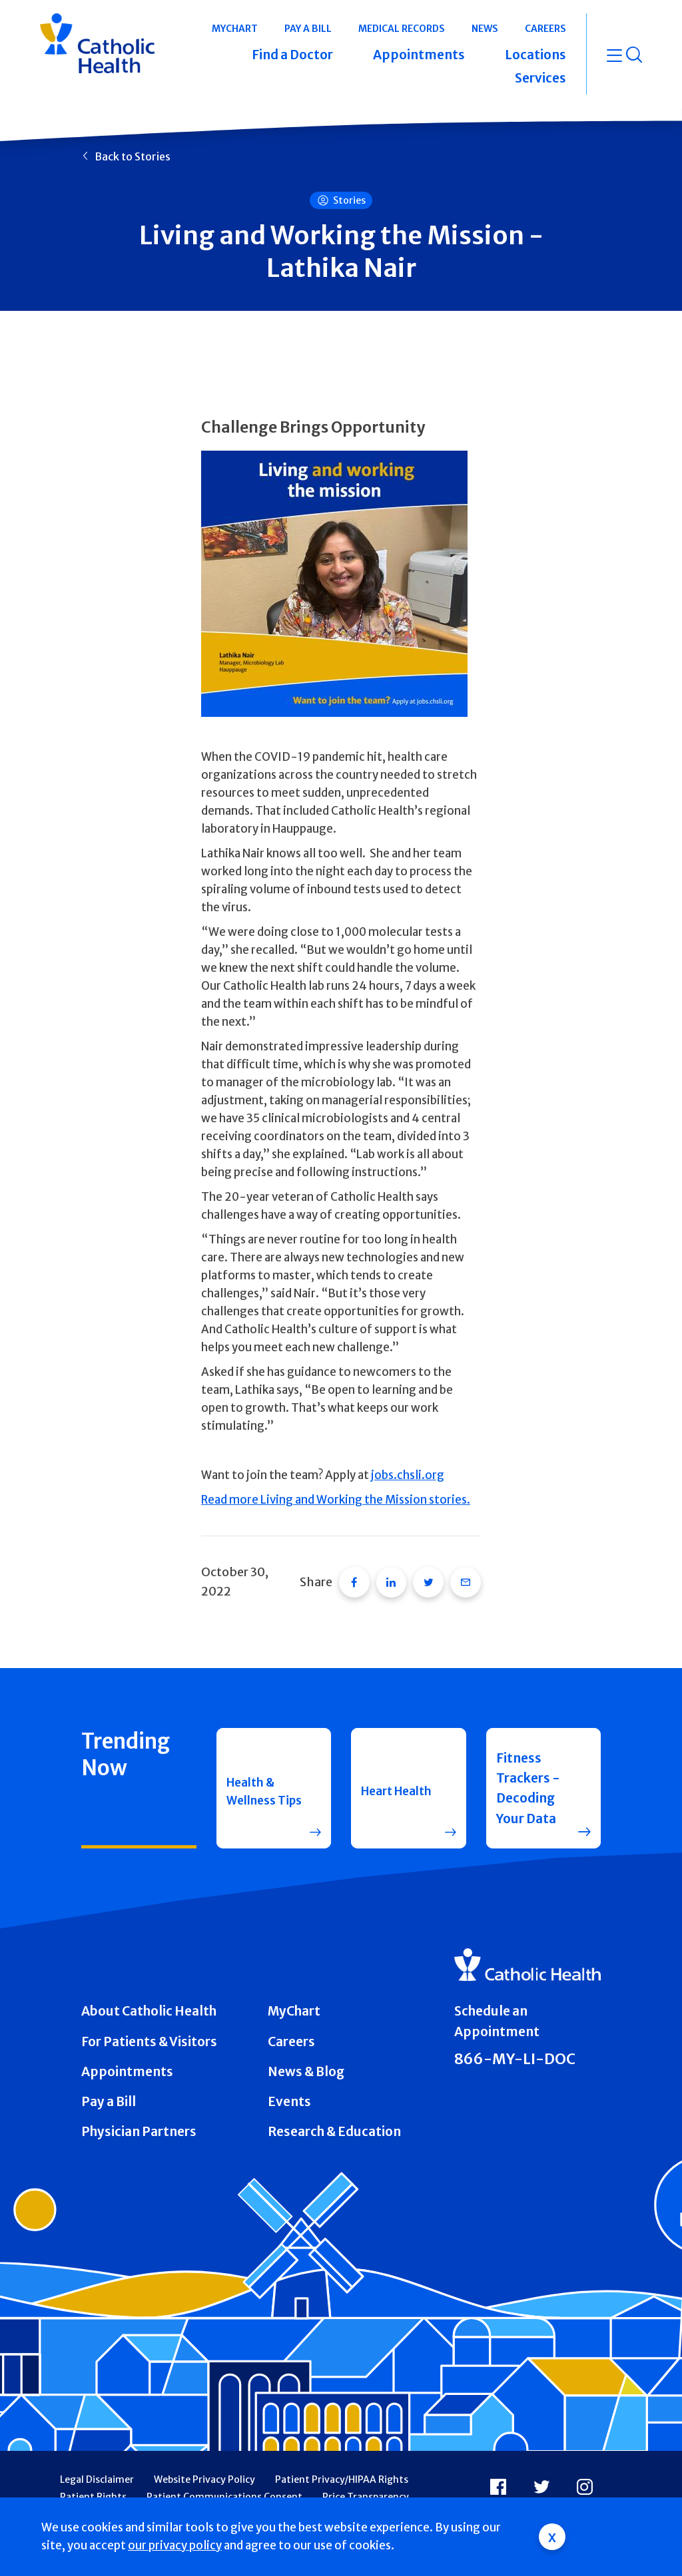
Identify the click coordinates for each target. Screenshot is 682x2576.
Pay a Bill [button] (308, 29)
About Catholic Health (148, 1996)
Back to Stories (132, 156)
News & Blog (306, 2056)
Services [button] (540, 78)
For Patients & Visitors (149, 2026)
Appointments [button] (419, 55)
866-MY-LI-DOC (514, 2044)
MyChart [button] (235, 29)
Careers (291, 2026)
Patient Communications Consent (224, 2481)
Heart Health (382, 1773)
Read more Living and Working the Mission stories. (335, 1499)
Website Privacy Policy (204, 2465)
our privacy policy (175, 2545)
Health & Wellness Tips (254, 1773)
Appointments (127, 2056)
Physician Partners (138, 2116)
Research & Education (334, 2116)
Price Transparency (365, 2481)
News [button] (485, 29)
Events (289, 2086)
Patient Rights (93, 2481)
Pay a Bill (108, 2086)
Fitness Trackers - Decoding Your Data (528, 1773)
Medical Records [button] (401, 29)
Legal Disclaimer (97, 2465)
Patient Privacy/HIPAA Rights (341, 2465)
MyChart (294, 1996)
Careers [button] (545, 29)
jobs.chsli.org (407, 1475)
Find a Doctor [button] (292, 55)
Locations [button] (535, 55)
